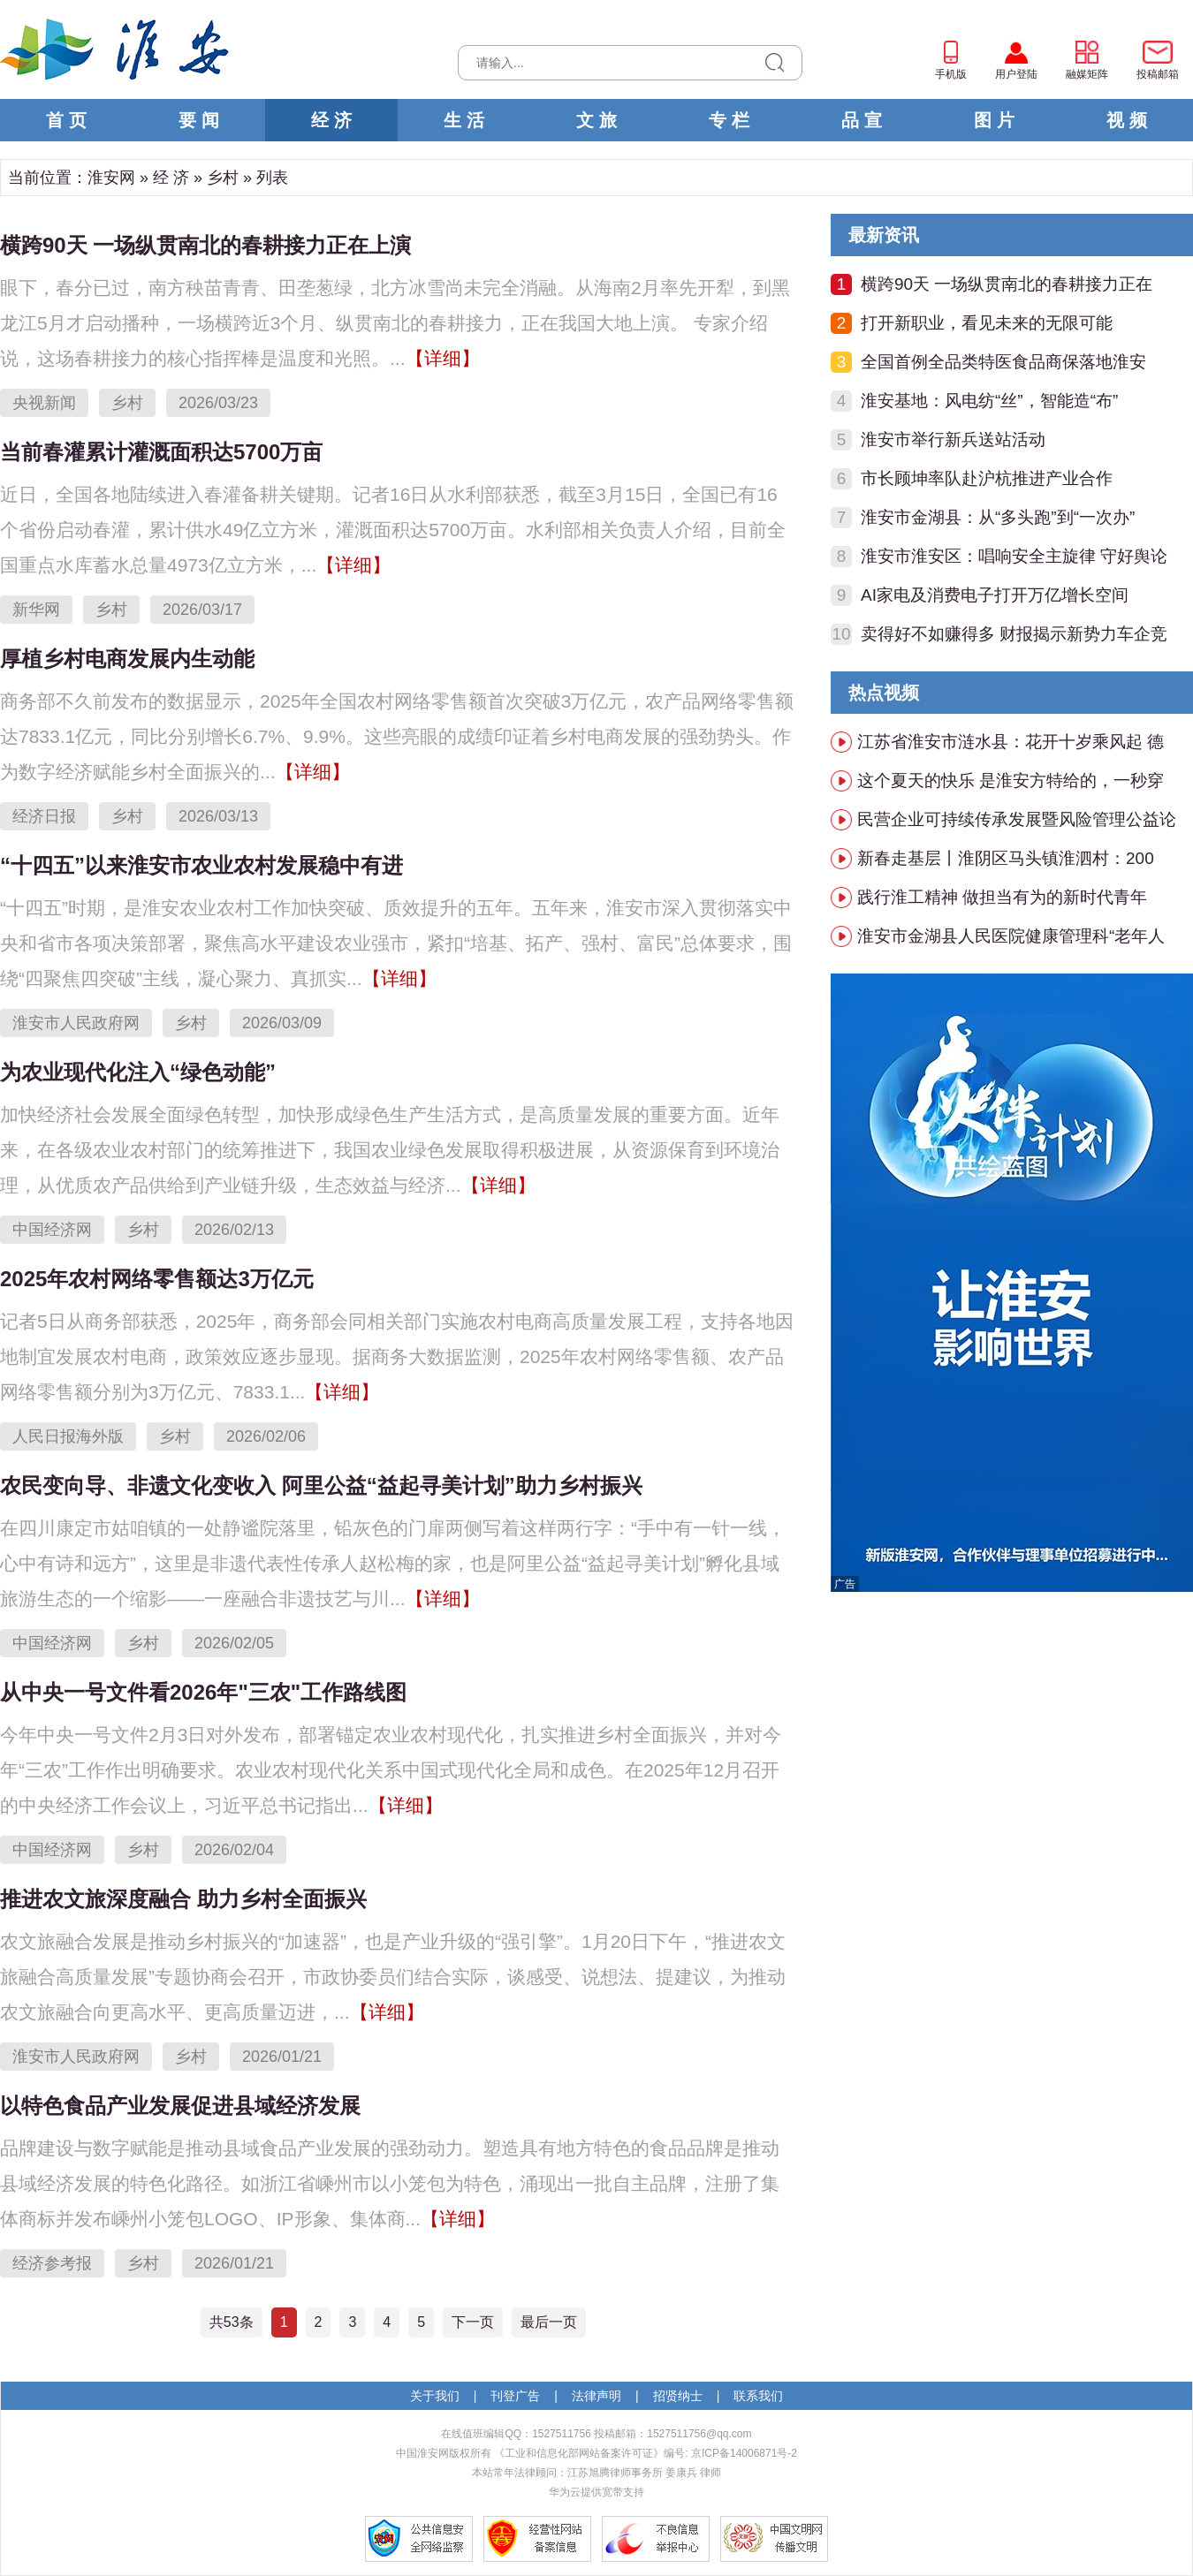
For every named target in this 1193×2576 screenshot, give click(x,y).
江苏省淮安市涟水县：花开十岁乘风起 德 (1010, 741)
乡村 (223, 177)
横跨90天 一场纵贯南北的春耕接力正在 (1006, 284)
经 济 (331, 120)
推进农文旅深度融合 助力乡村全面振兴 (183, 1899)
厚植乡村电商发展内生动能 (127, 659)
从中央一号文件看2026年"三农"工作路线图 (203, 1692)
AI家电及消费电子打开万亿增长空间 (994, 595)
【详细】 (443, 358)
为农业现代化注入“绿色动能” (138, 1072)
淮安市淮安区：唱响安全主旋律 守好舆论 (1014, 556)
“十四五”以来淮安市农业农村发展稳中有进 (201, 865)
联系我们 (758, 2396)
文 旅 (596, 120)
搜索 (774, 62)
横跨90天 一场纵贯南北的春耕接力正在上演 (205, 245)
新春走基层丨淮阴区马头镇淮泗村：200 (1005, 858)
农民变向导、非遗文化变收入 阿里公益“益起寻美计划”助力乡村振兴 (321, 1485)
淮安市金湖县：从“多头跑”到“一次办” (998, 517)
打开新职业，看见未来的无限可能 (987, 323)
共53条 (231, 2322)
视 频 (1126, 120)
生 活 (464, 120)
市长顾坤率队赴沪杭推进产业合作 (987, 478)
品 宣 (861, 120)
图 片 (994, 120)
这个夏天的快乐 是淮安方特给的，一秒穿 (1010, 780)
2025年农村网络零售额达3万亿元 (157, 1279)
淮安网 (111, 177)
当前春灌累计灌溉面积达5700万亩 (161, 452)
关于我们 (435, 2396)
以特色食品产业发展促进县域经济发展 (180, 2106)
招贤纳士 (678, 2396)
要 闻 (199, 120)
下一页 (473, 2322)
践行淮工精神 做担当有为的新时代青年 (1002, 897)
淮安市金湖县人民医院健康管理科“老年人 (1011, 936)
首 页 (66, 120)
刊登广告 (515, 2396)
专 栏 (729, 120)
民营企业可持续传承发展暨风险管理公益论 (1016, 819)
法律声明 (596, 2396)
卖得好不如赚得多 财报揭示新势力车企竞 (1014, 634)
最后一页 (549, 2322)
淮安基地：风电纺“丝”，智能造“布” (989, 400)
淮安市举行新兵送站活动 (953, 439)
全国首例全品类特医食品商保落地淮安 (1003, 361)
